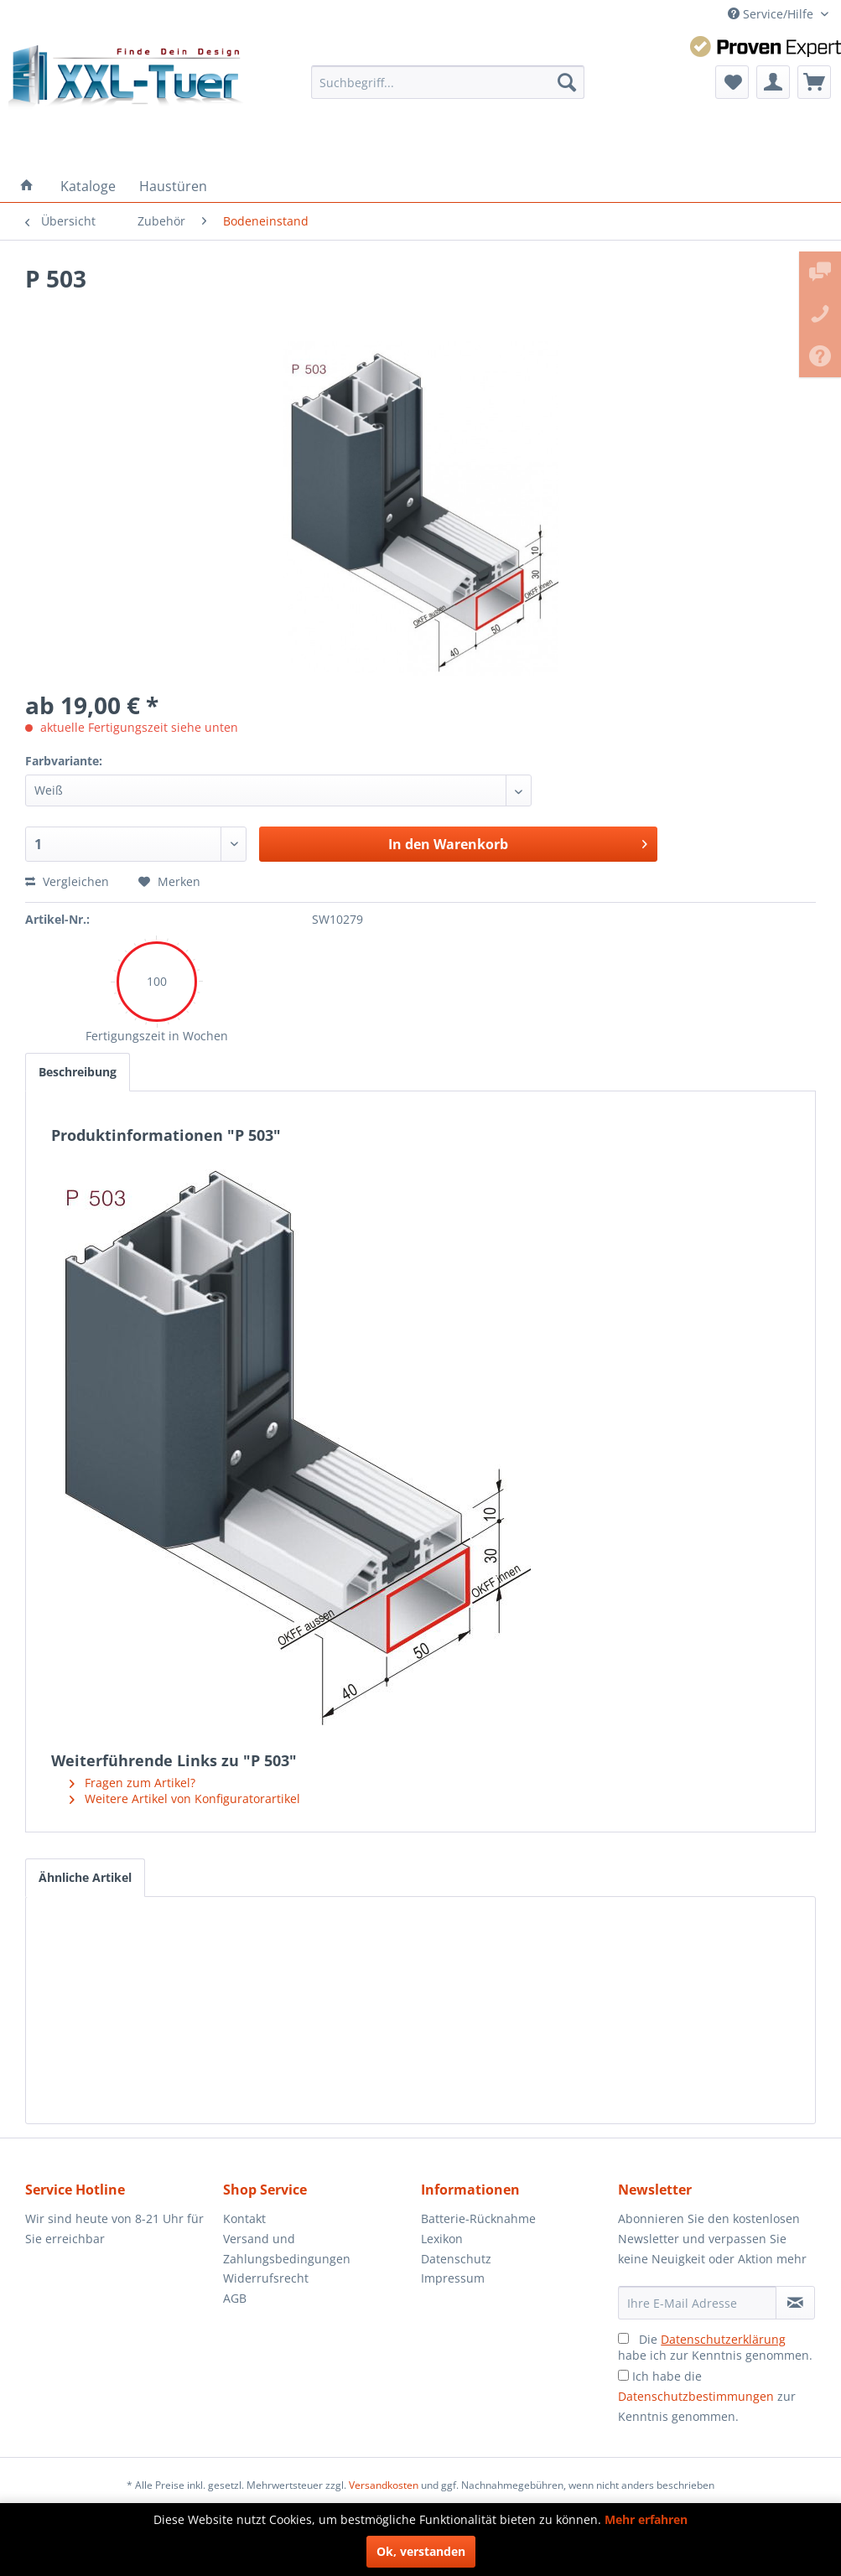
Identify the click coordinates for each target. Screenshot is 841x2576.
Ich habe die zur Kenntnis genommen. (707, 2396)
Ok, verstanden (420, 2551)
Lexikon (442, 2239)
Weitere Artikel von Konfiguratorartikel (185, 1798)
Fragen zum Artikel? (132, 1783)
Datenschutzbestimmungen (696, 2396)
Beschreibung (78, 1072)
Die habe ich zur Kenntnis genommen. (715, 2347)
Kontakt (244, 2218)
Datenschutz (456, 2259)
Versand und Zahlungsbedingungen (286, 2249)
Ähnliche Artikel (85, 1877)
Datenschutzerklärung (723, 2339)
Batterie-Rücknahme (478, 2218)
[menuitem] (447, 82)
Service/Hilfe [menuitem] (772, 14)
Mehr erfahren (646, 2519)
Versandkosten (383, 2485)
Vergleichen (67, 881)
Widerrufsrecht (266, 2278)
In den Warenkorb (517, 842)
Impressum (453, 2278)
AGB (235, 2298)
